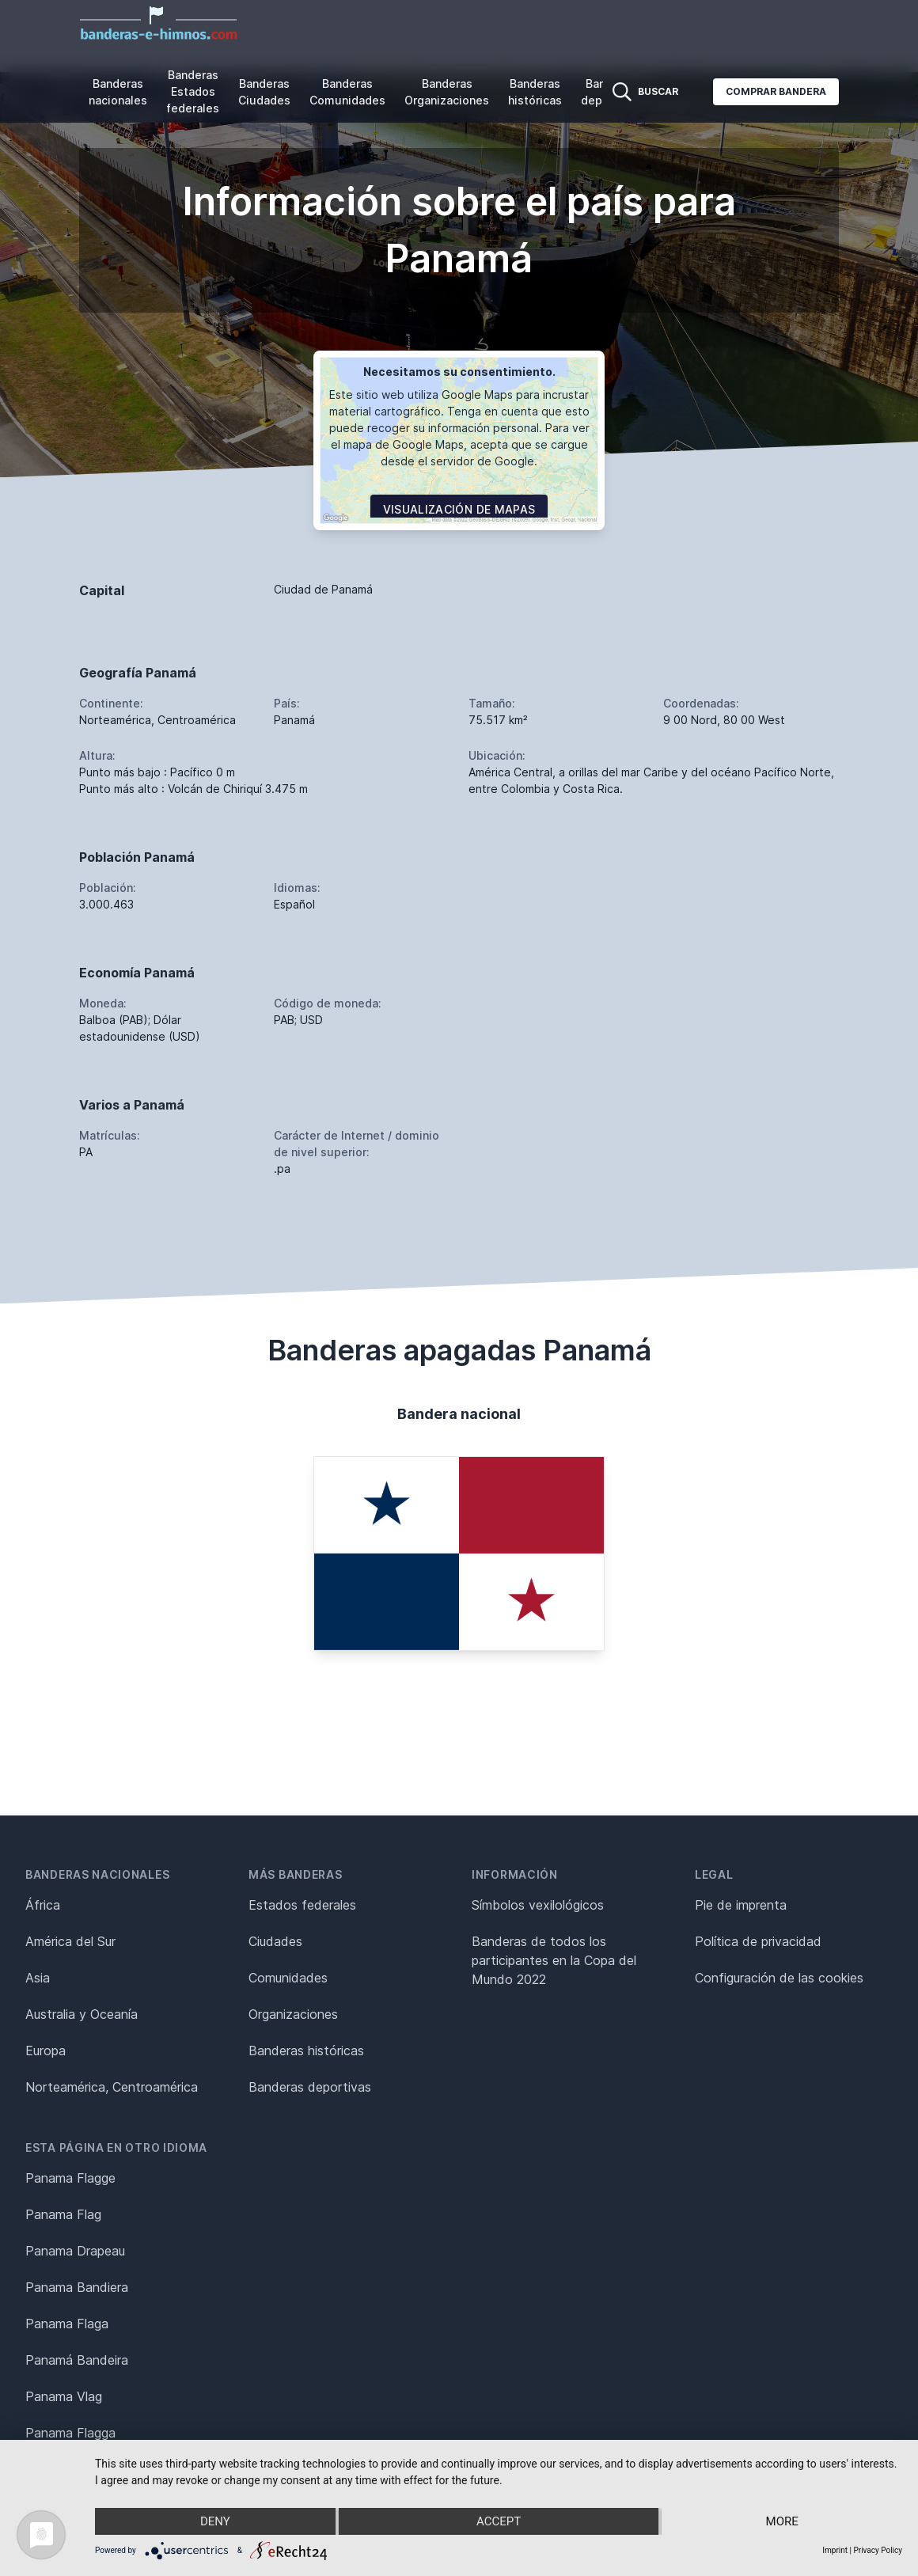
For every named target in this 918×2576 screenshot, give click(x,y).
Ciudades (275, 1941)
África (42, 1905)
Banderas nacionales (118, 92)
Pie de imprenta (741, 1905)
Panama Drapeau (75, 2251)
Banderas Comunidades (347, 92)
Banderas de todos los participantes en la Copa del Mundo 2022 (554, 1960)
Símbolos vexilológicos (538, 1905)
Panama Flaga (66, 2323)
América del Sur (70, 1941)
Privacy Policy (877, 2550)
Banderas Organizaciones (446, 92)
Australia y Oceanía (81, 2014)
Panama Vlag (63, 2396)
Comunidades (288, 1978)
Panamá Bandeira (76, 2360)
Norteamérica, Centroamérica (111, 2087)
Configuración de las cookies (779, 1978)
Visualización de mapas (459, 509)
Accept (498, 2521)
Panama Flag (63, 2214)
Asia (37, 1978)
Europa (45, 2050)
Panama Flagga (70, 2433)
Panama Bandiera (76, 2287)
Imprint (835, 2550)
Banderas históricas (535, 92)
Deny (215, 2521)
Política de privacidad (758, 1941)
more (782, 2521)
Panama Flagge (70, 2178)
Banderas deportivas (309, 2087)
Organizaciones (293, 2014)
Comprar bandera (776, 91)
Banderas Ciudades (264, 92)
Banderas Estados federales (192, 91)
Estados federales (302, 1905)
